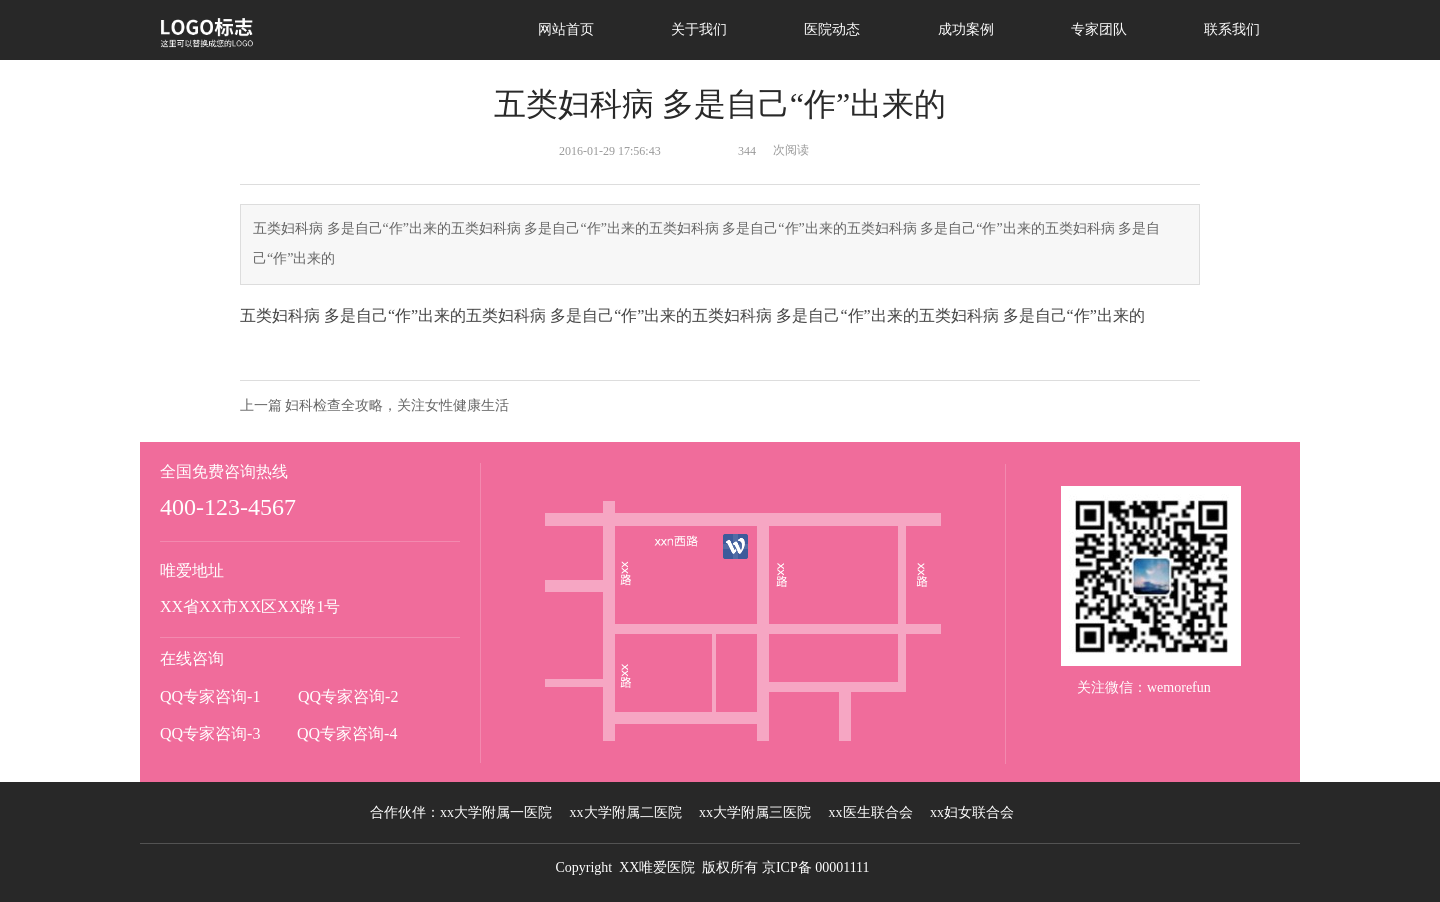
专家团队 (1099, 29)
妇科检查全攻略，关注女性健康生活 (397, 405)
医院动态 (832, 29)
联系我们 (1232, 29)
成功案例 (966, 29)
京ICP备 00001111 (816, 867)
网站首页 (566, 29)
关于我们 (699, 29)
